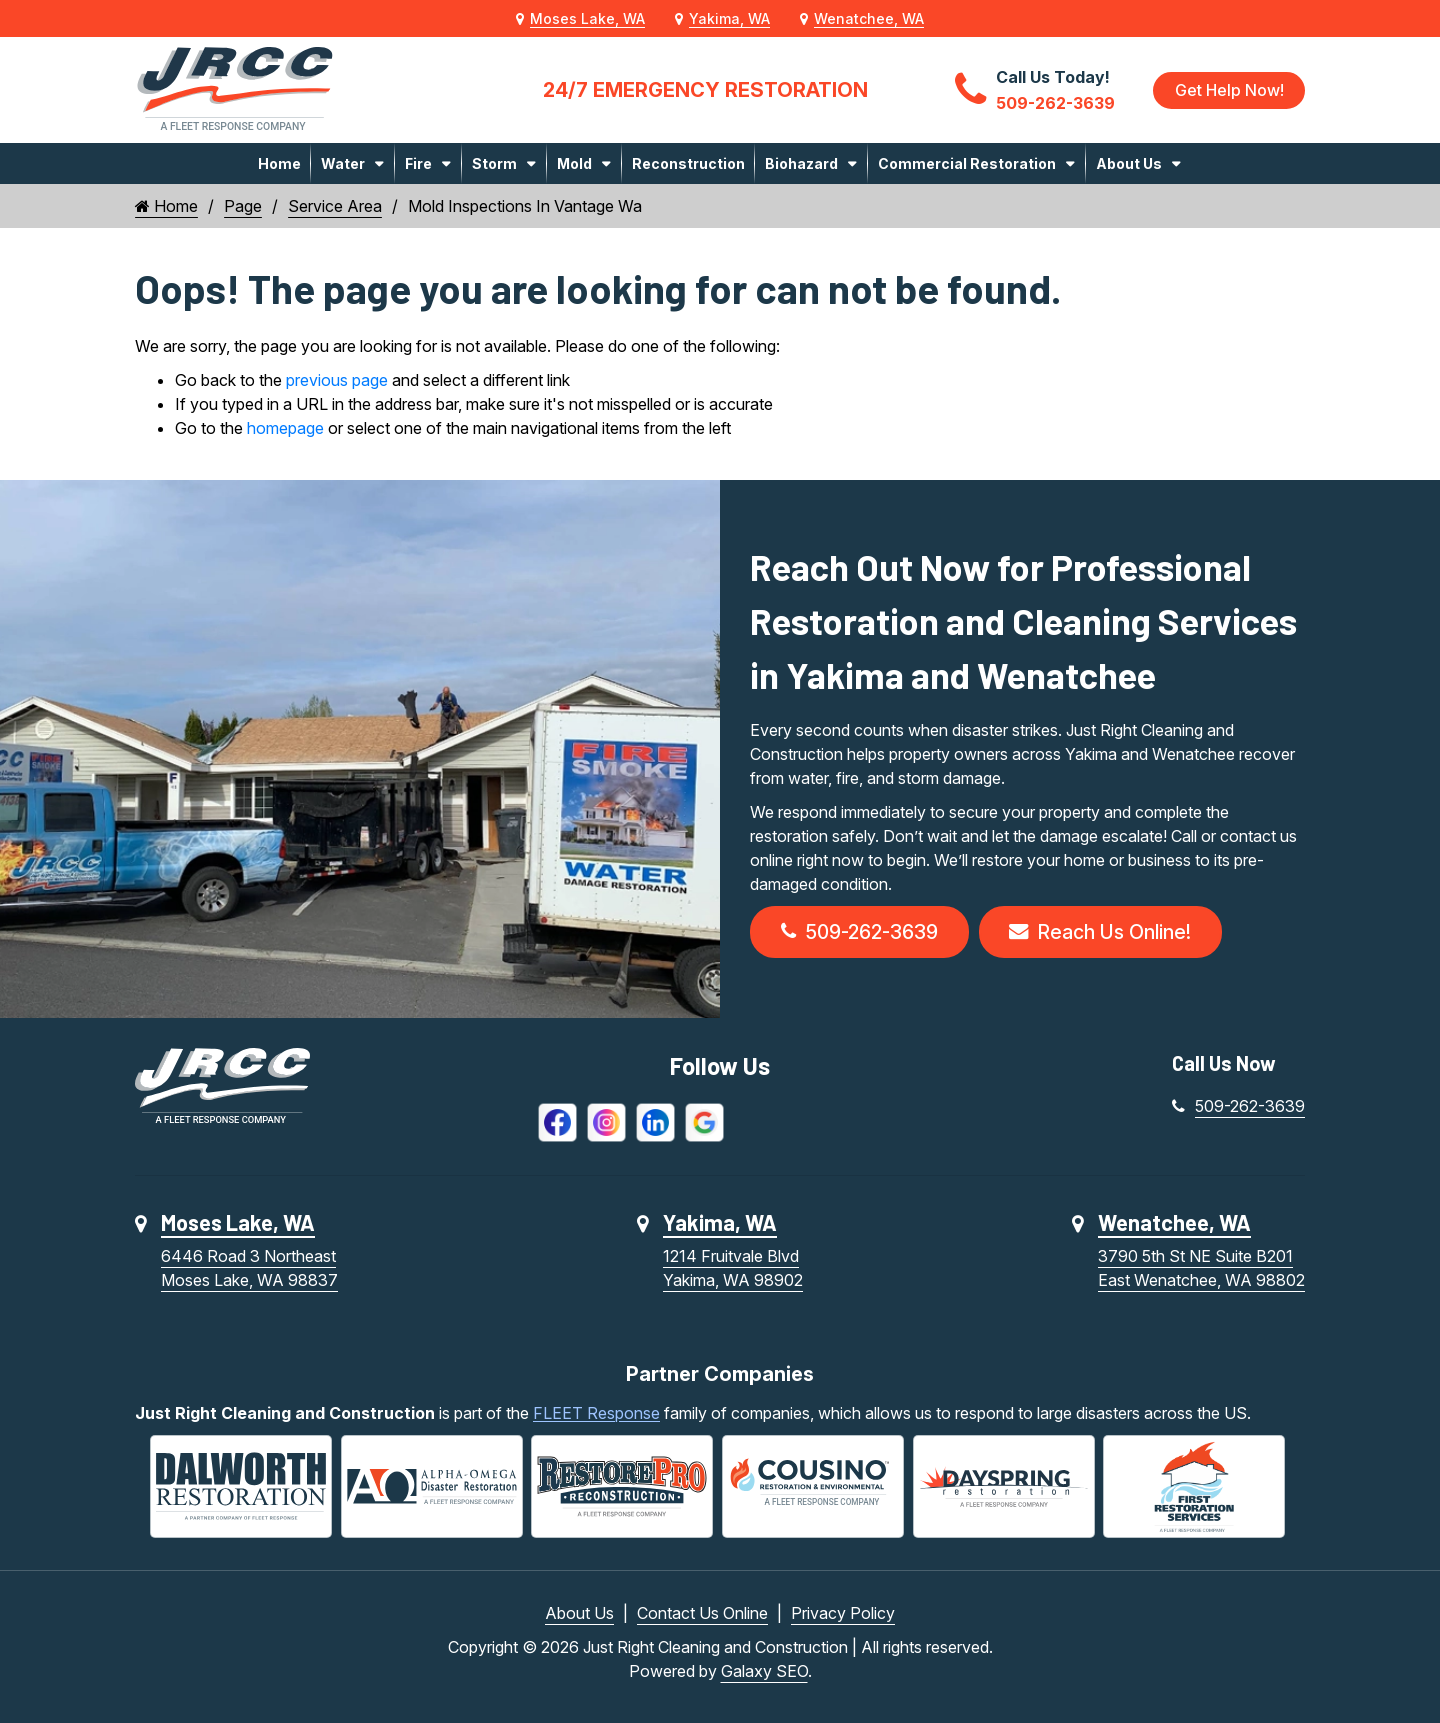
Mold (574, 163)
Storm (494, 163)
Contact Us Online (702, 1613)
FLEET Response (596, 1415)
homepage (285, 428)
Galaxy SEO (764, 1671)
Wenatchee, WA (869, 18)
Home (279, 163)
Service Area (335, 206)
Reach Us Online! (1108, 933)
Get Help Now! (1228, 90)
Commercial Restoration (967, 163)
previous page (337, 380)
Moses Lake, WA (587, 18)
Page (243, 206)
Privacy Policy (843, 1613)
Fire (418, 163)
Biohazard (801, 163)
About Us (1129, 163)
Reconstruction (688, 163)
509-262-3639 (862, 933)
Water (343, 163)
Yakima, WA (729, 18)
